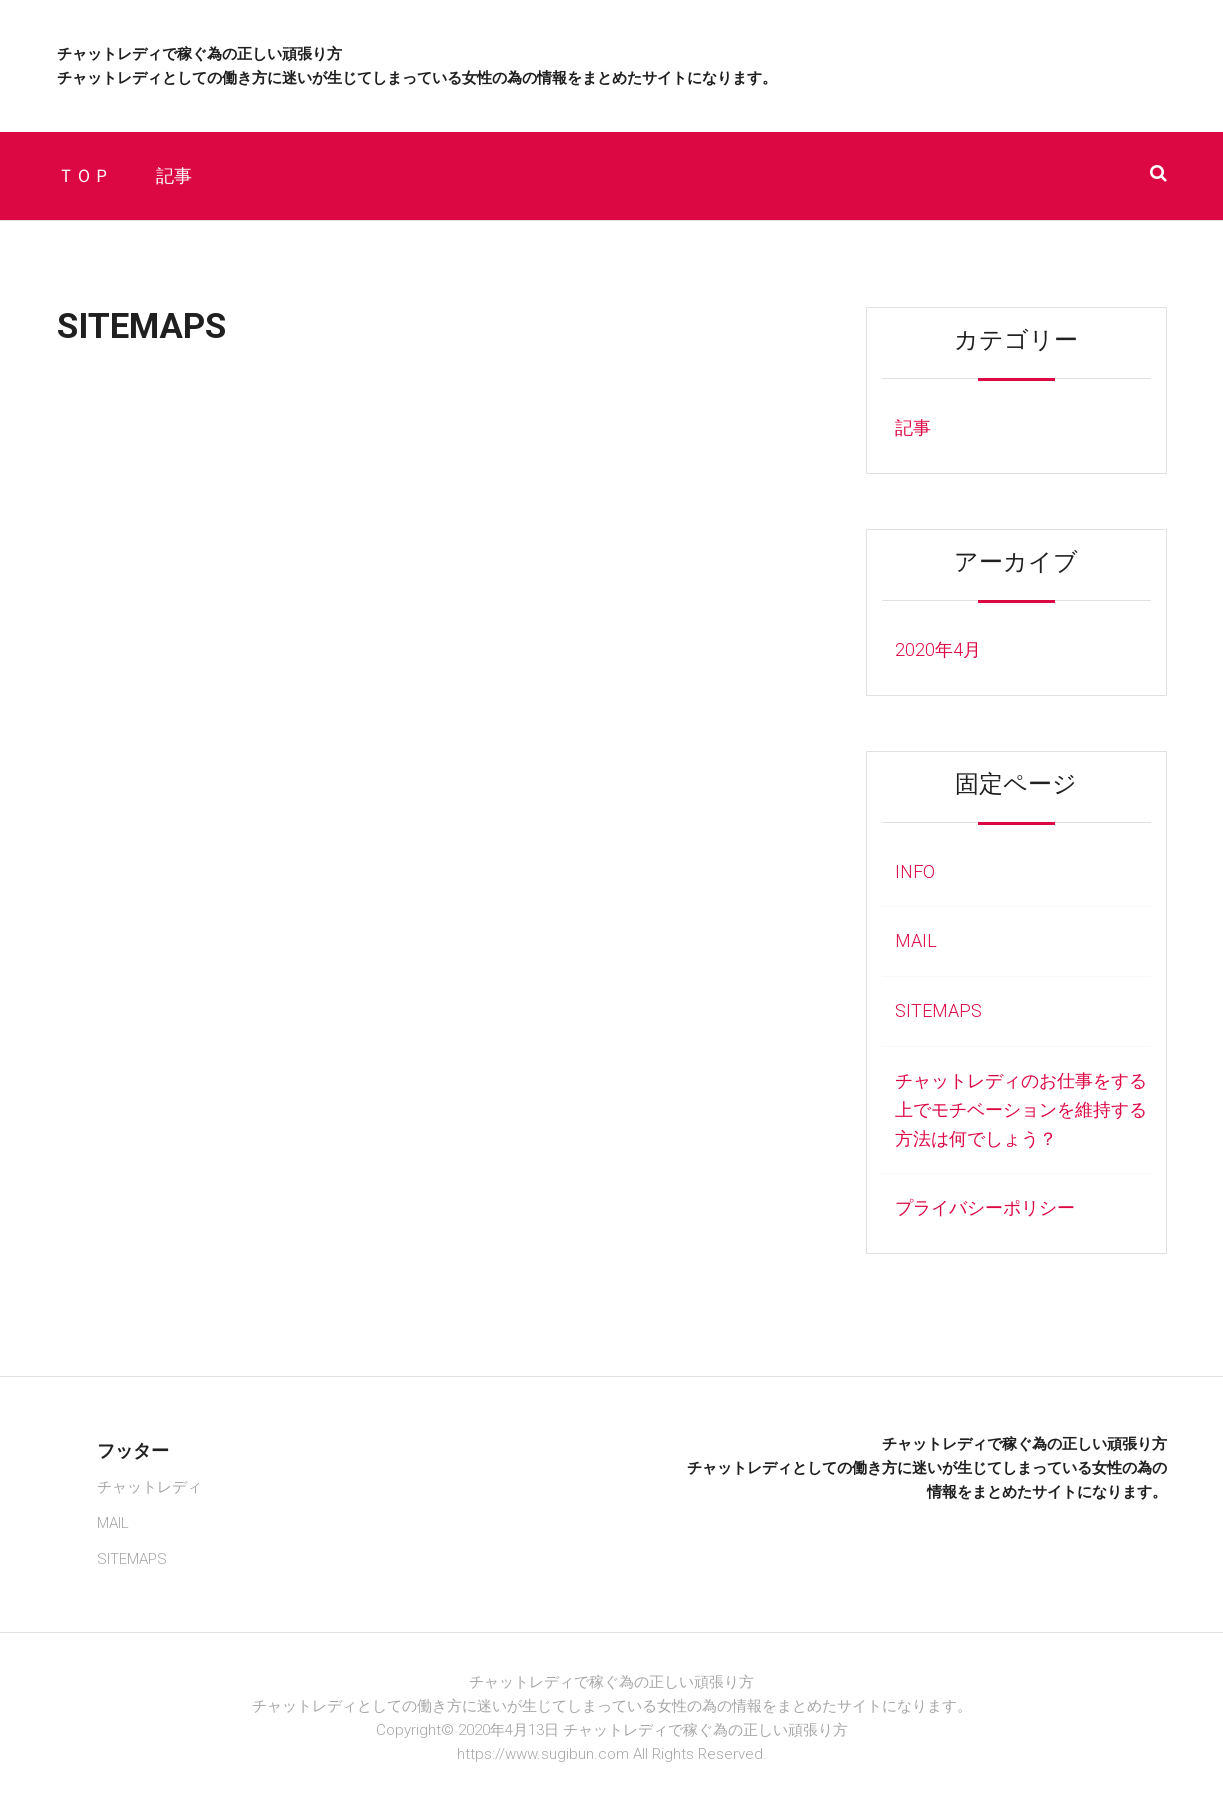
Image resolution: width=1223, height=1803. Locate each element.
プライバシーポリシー (985, 1207)
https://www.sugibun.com (543, 1754)
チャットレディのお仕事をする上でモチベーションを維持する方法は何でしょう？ (1021, 1109)
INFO (915, 871)
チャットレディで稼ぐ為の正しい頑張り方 (199, 54)
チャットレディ (149, 1487)
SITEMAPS (938, 1010)
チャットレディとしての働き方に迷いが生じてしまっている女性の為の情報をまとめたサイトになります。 (417, 78)
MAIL (916, 940)
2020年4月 (938, 649)
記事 (174, 175)
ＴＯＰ (84, 175)
